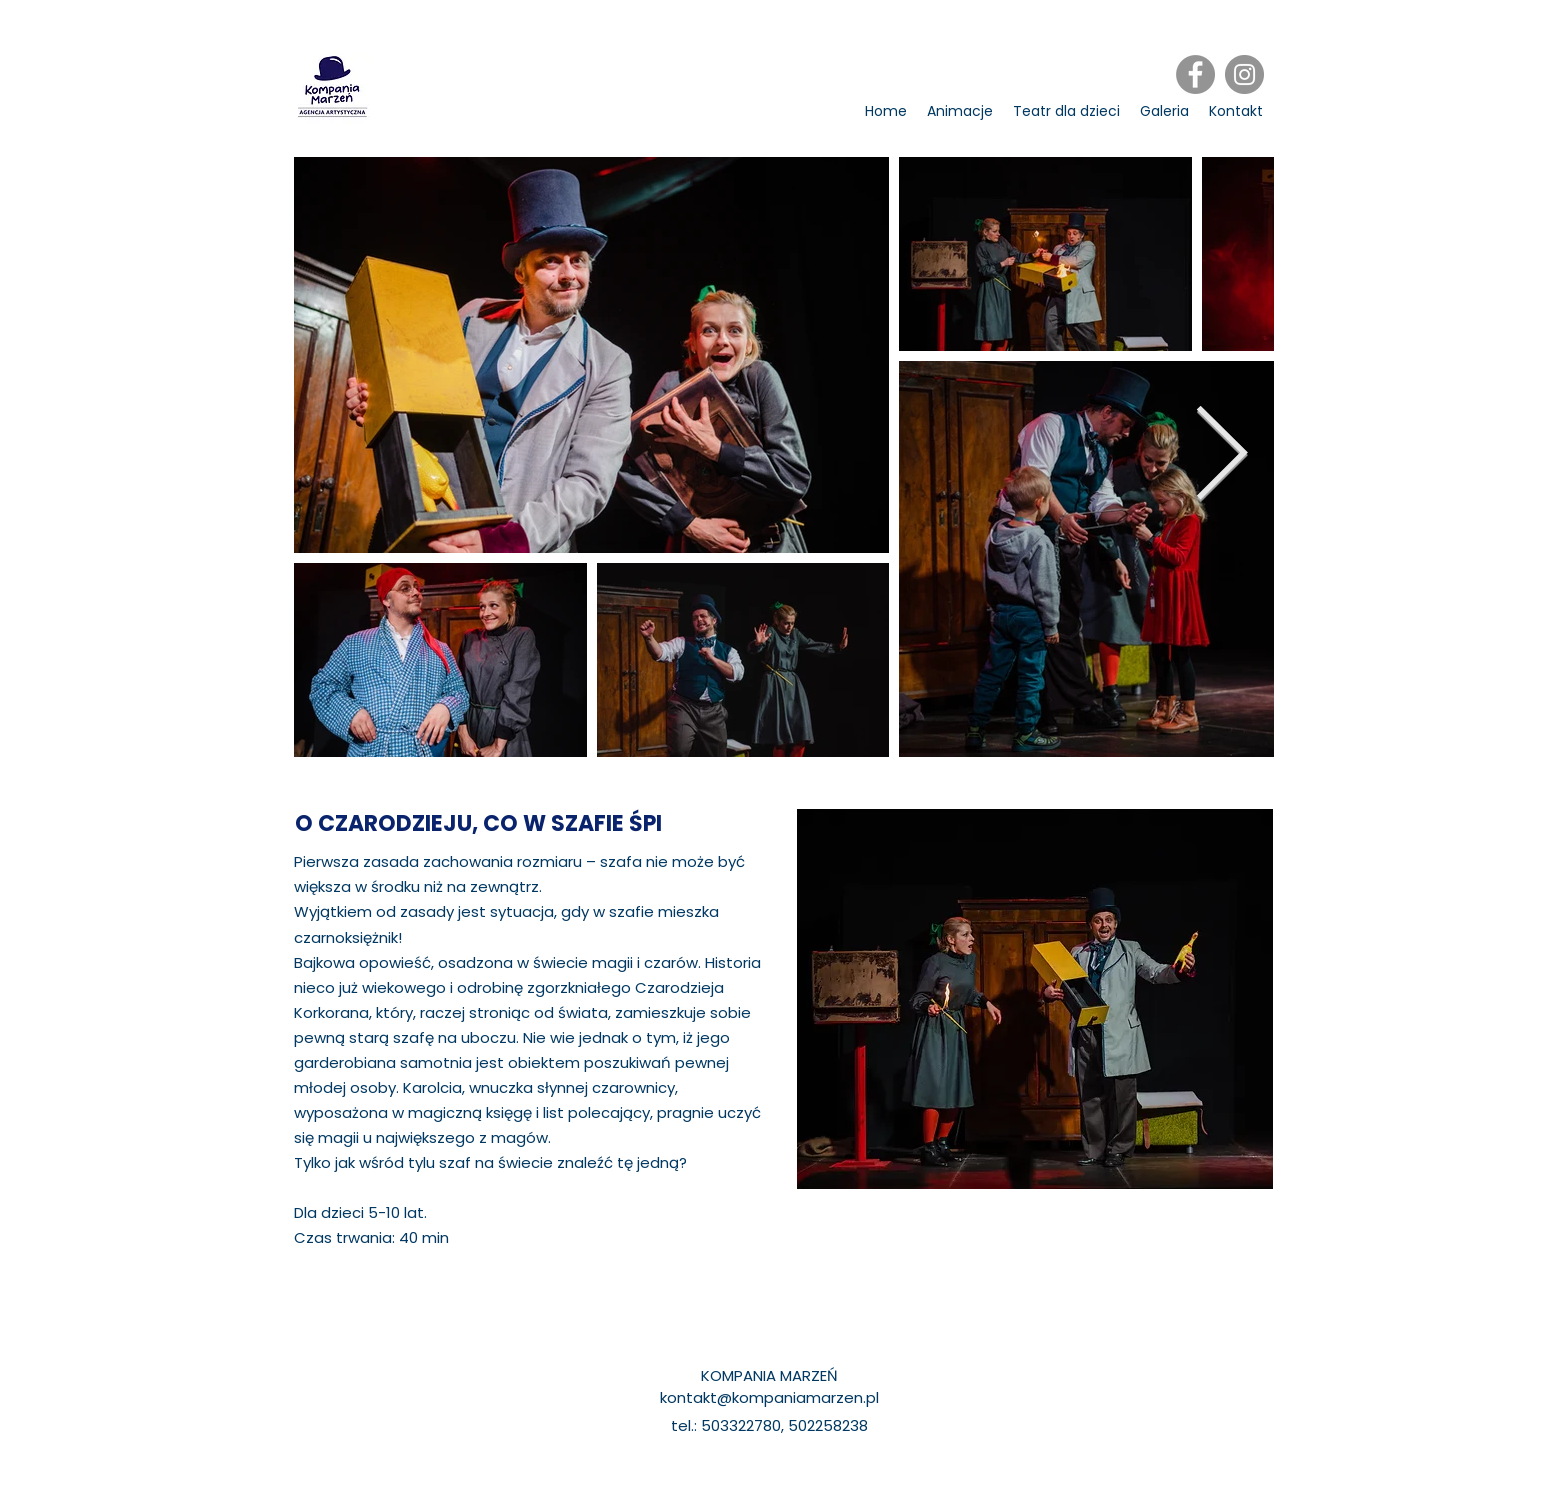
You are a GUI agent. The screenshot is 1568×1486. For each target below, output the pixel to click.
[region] (1035, 999)
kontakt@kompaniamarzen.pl (769, 1397)
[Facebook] (1195, 74)
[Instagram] (1244, 74)
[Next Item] (1221, 457)
